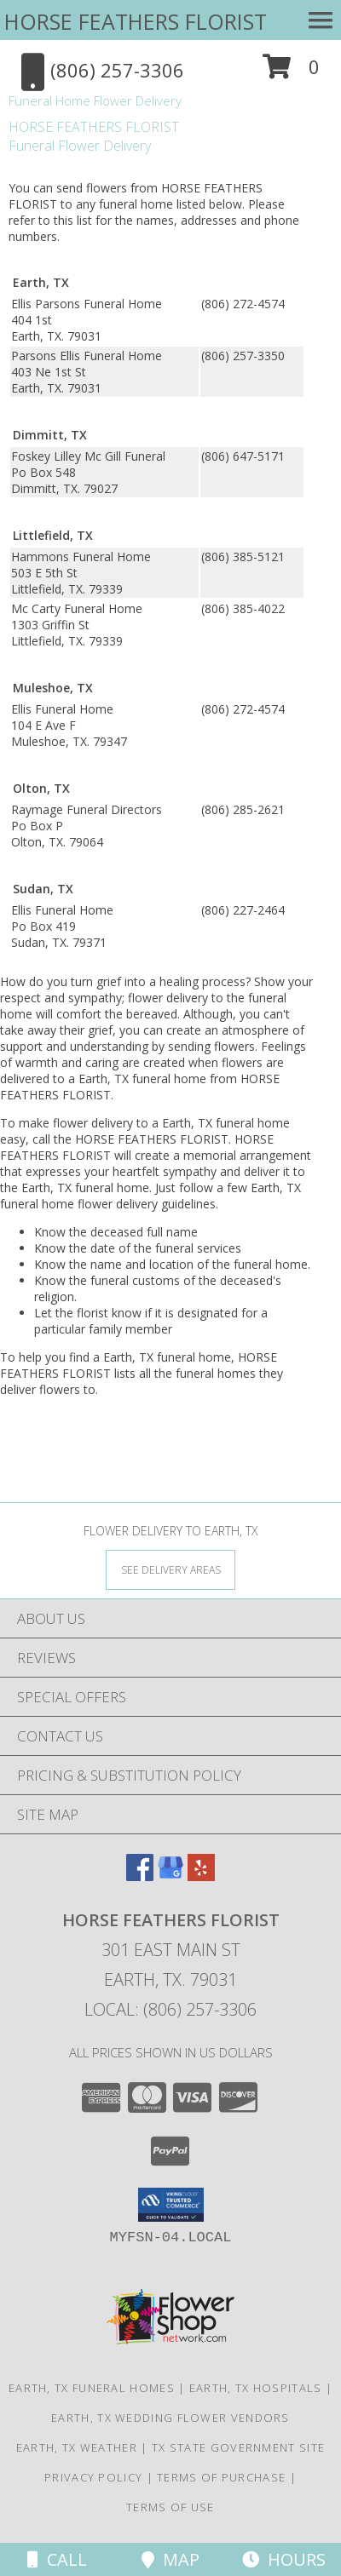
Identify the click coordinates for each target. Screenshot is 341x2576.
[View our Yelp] (201, 1875)
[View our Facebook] (139, 1875)
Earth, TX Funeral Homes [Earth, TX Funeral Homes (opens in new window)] (92, 2387)
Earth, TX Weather (76, 2447)
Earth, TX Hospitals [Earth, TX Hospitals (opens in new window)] (255, 2387)
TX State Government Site (238, 2447)
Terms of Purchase (221, 2477)
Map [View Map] (170, 2559)
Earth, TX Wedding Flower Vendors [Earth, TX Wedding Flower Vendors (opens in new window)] (170, 2417)
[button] (291, 73)
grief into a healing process (171, 981)
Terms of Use (170, 2507)
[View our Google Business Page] (170, 1875)
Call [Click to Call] (57, 2559)
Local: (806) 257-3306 (170, 2009)
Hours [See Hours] (284, 2559)
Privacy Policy (93, 2477)
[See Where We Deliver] (170, 1569)
